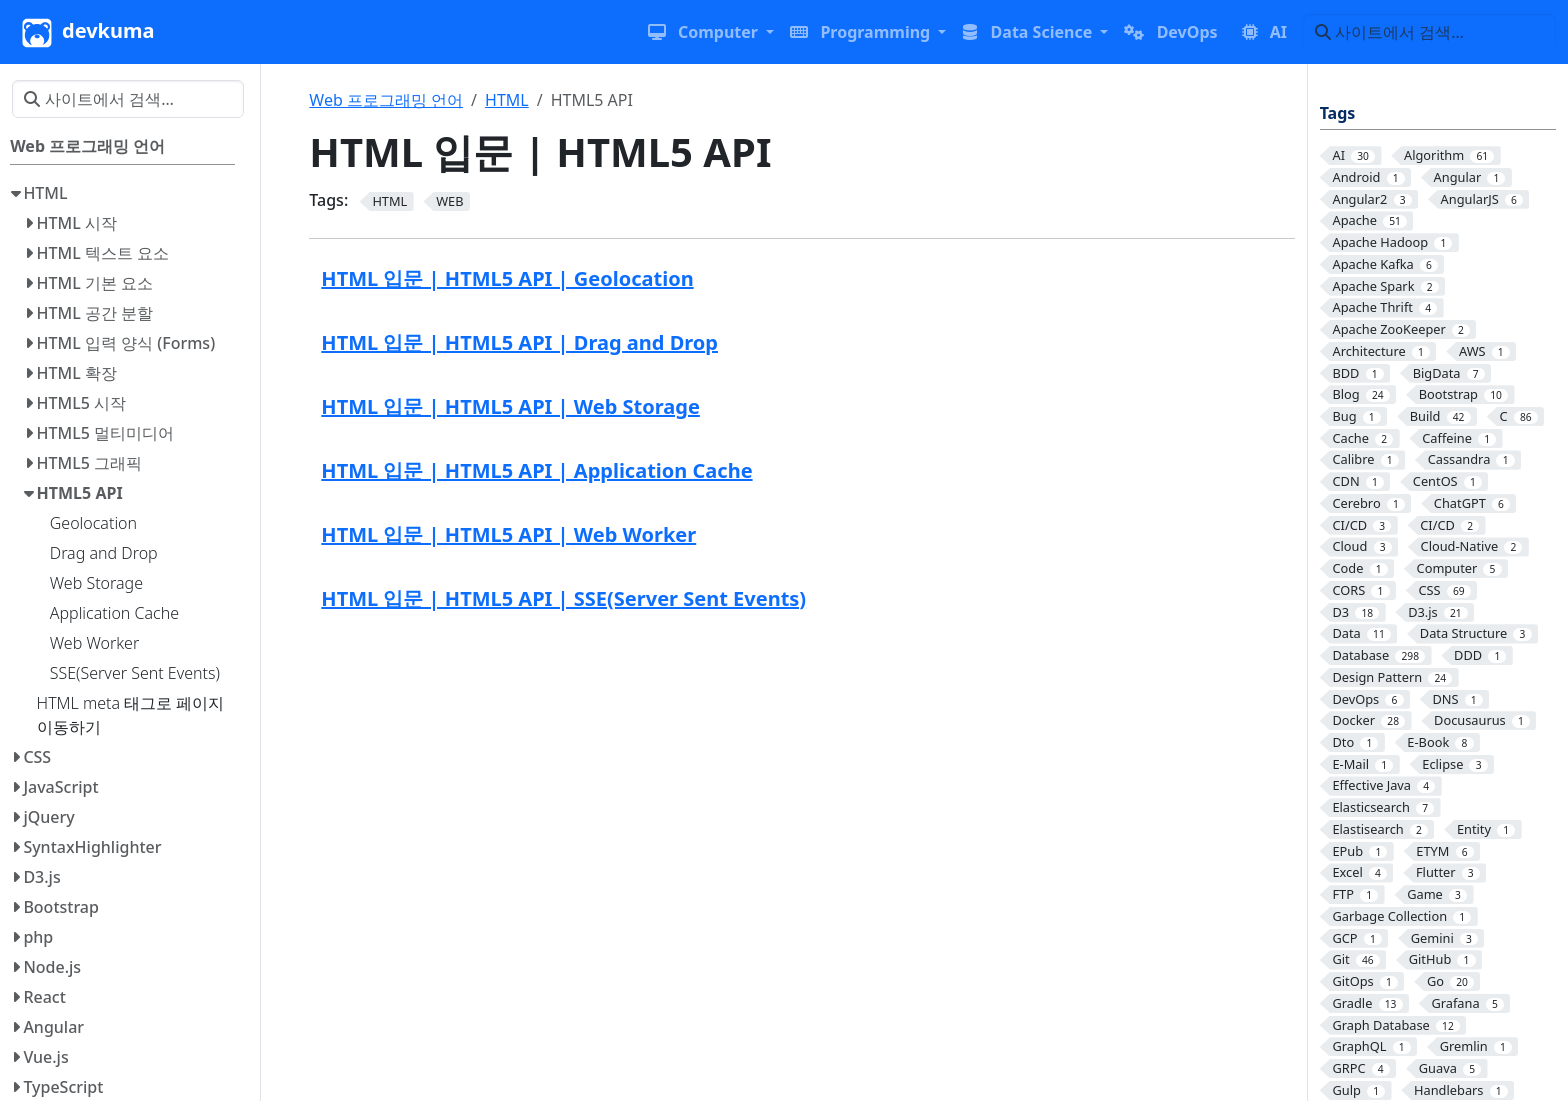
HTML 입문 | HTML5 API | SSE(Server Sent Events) (563, 598)
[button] (711, 32)
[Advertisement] (801, 779)
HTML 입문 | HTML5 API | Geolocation (507, 278)
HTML (507, 100)
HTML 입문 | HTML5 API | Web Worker (508, 534)
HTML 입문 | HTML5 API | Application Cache (536, 470)
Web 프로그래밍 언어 (386, 100)
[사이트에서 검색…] (1429, 32)
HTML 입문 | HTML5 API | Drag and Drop (519, 342)
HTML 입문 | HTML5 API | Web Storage (510, 406)
